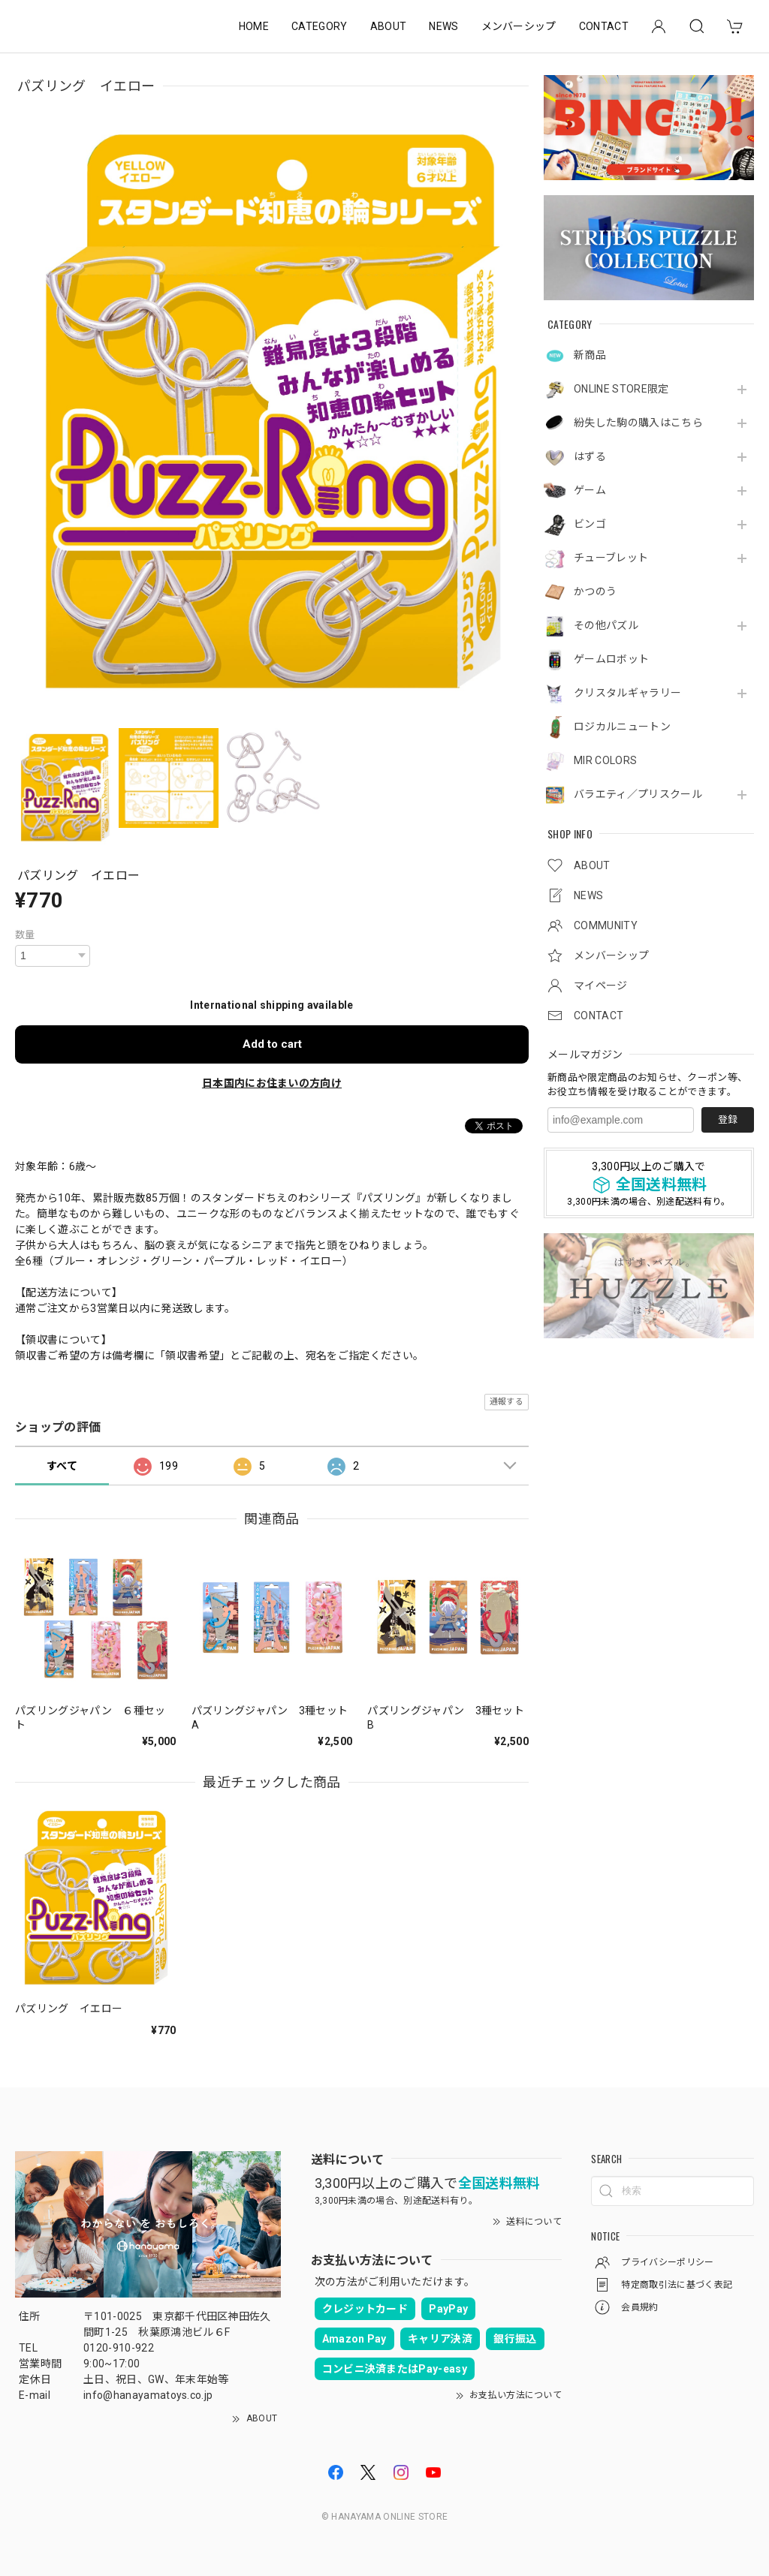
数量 (25, 934)
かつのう (595, 591)
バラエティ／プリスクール (638, 794)
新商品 (590, 355)
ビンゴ (590, 524)
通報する (506, 1402)
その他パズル (606, 625)
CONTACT (604, 26)
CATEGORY (319, 26)
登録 (727, 1119)
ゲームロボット (611, 659)
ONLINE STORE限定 (621, 389)
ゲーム (590, 490)
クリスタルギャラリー (627, 693)
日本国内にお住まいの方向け (272, 1083)
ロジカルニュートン (622, 727)
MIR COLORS (605, 760)
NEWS (443, 26)
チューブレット (611, 558)
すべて (62, 1466)
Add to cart (272, 1044)
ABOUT (388, 26)
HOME (254, 26)
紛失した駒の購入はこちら (638, 423)
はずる (590, 456)
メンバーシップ (518, 26)
